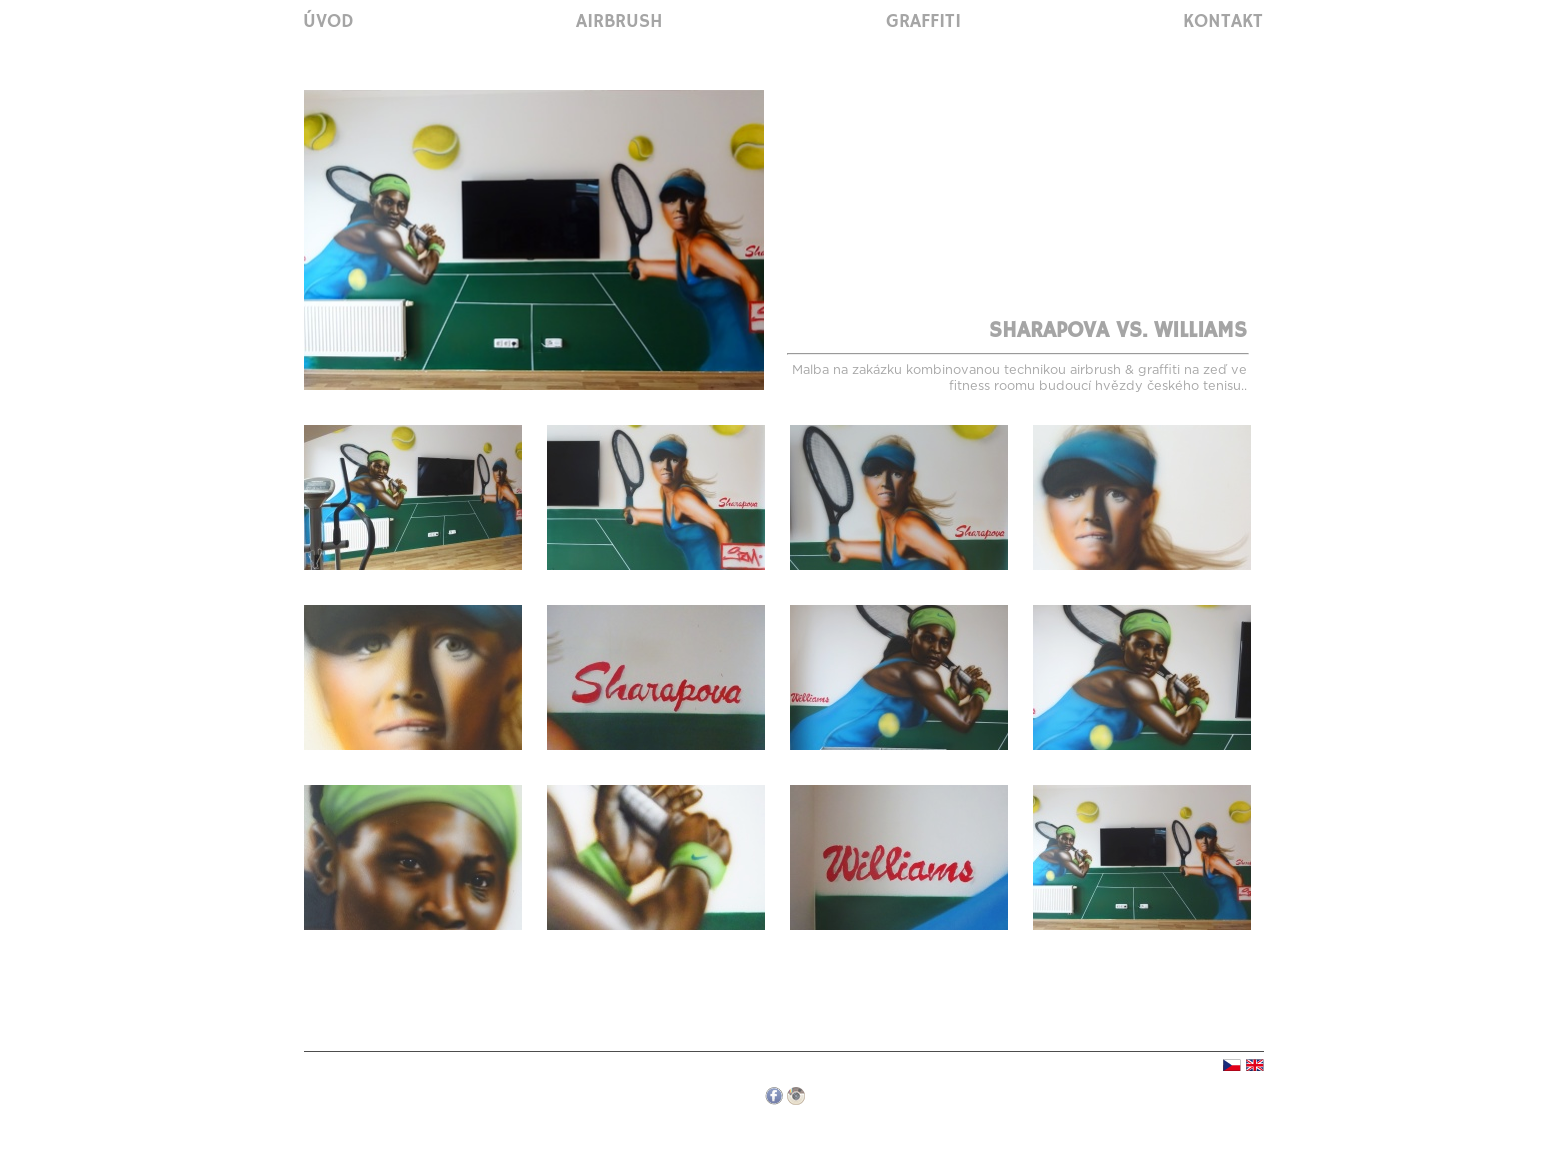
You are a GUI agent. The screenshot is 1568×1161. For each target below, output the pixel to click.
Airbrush (619, 22)
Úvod (328, 22)
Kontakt (1223, 22)
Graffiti (923, 22)
